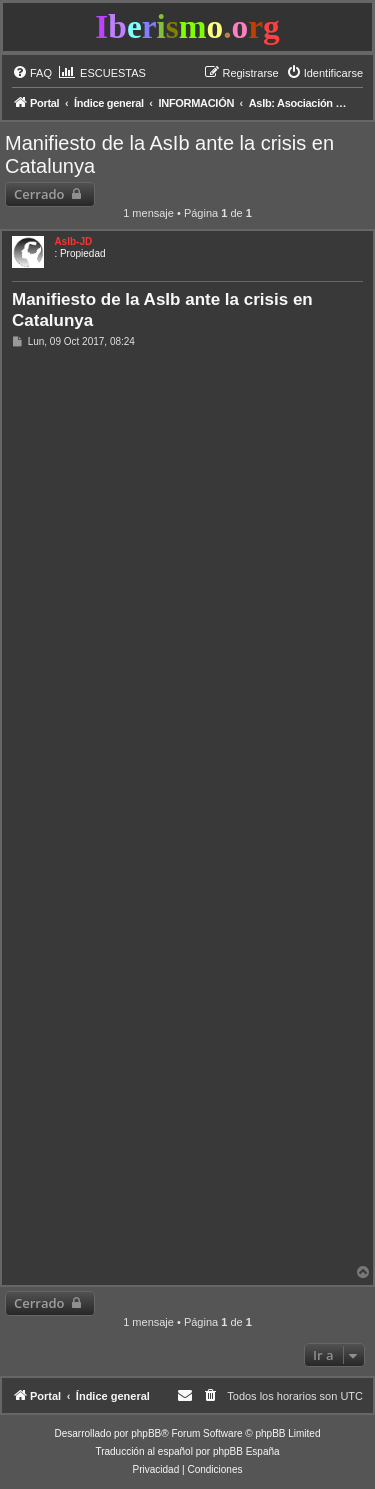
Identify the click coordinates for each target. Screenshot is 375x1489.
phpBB (146, 1433)
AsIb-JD (73, 241)
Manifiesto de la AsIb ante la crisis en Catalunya (169, 154)
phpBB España (246, 1451)
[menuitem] (32, 73)
